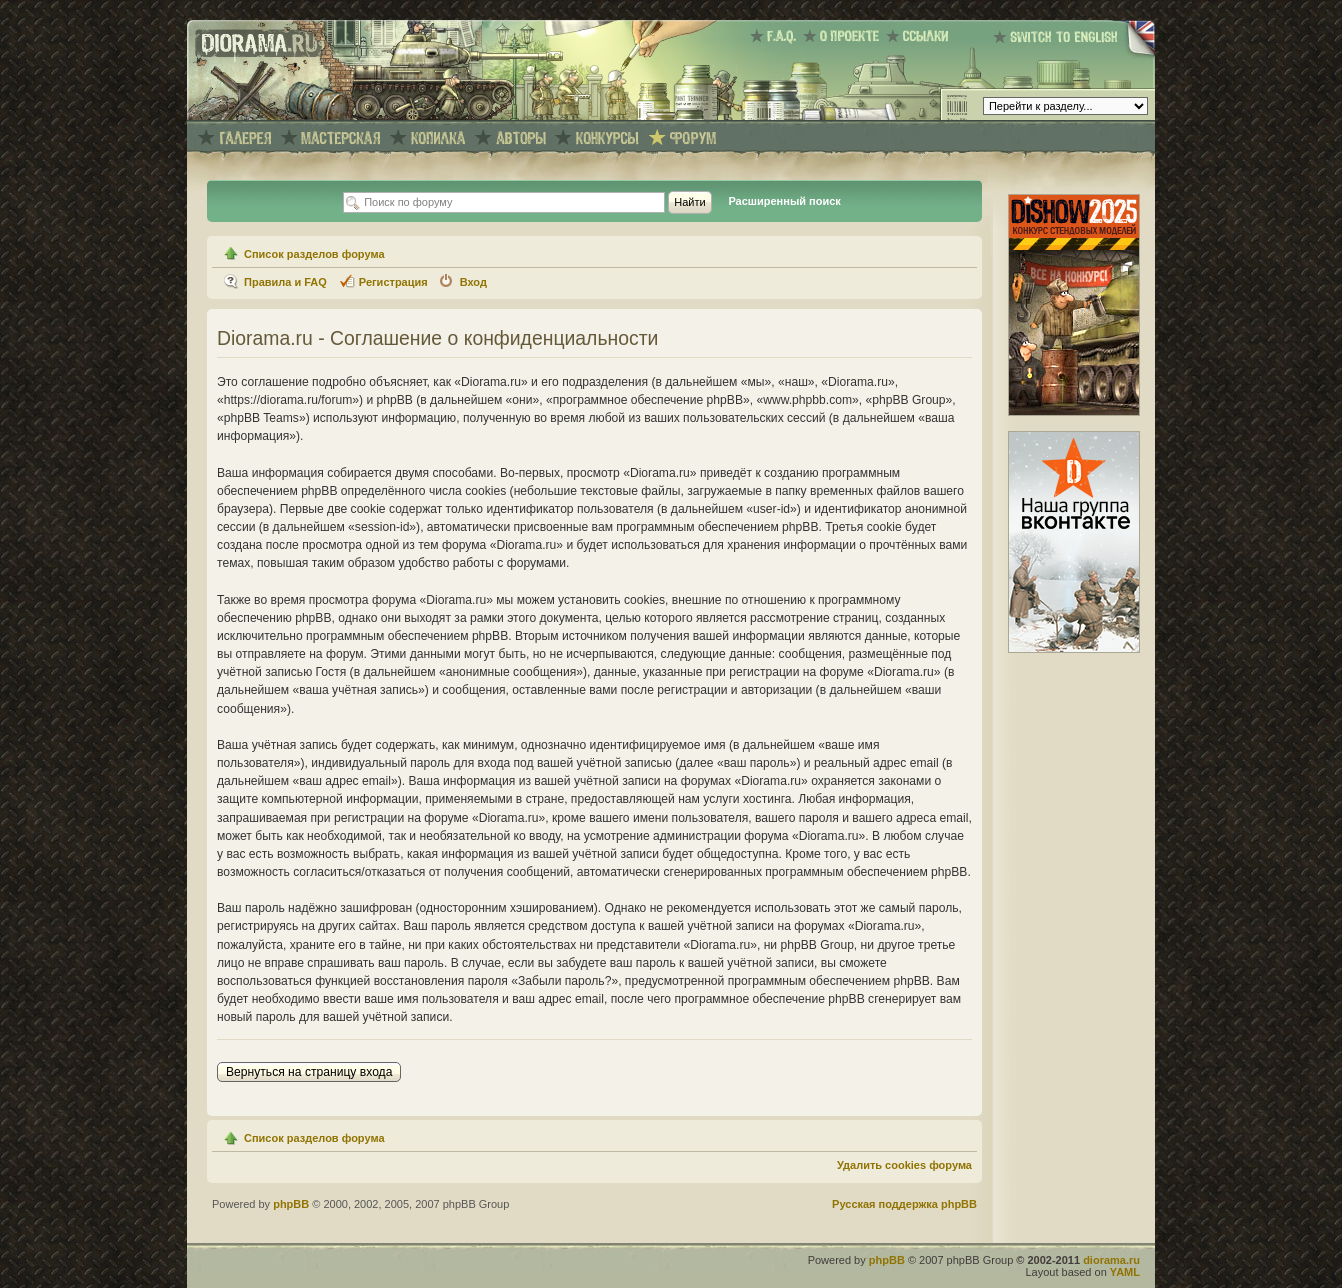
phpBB (291, 1204)
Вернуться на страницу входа (309, 1072)
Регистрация (393, 282)
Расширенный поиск (784, 201)
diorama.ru (1111, 1260)
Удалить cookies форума (904, 1165)
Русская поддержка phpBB (904, 1204)
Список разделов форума (314, 254)
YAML (1125, 1272)
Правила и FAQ (285, 282)
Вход (473, 282)
